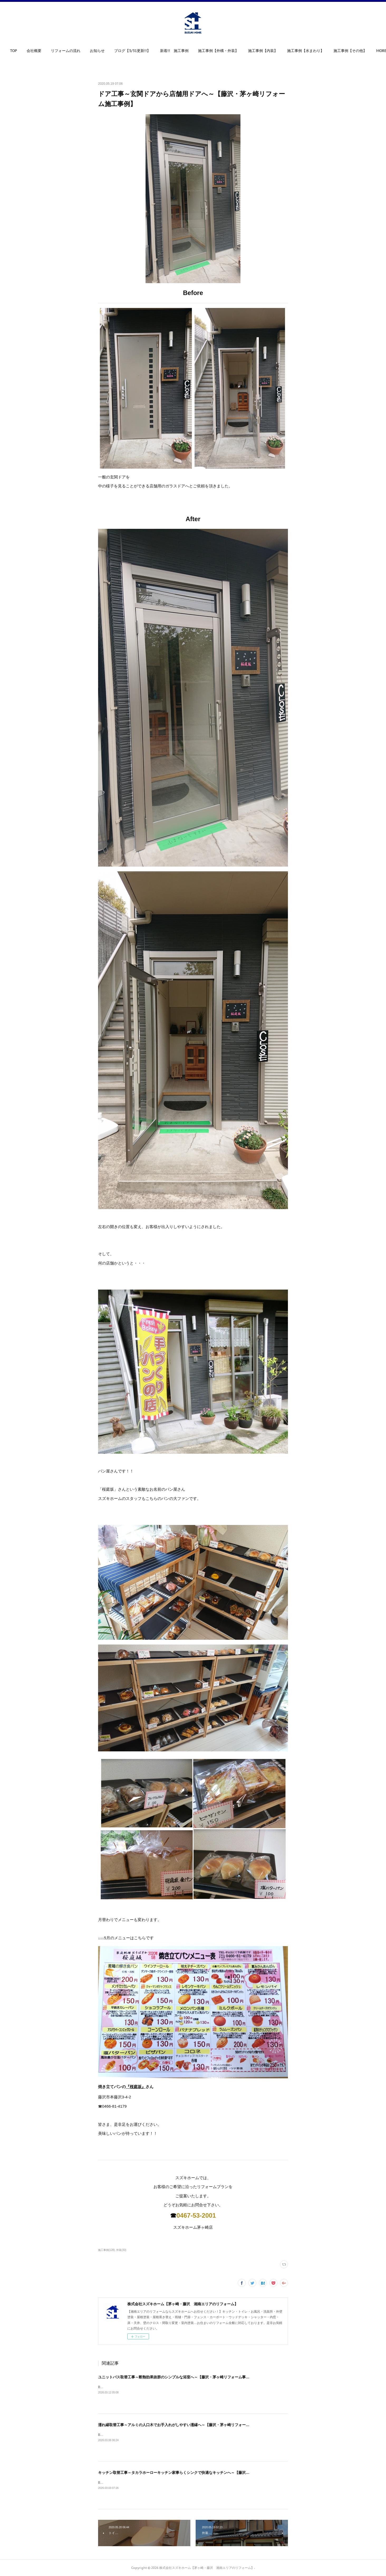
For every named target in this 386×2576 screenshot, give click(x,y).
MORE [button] (355, 50)
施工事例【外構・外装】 (234, 50)
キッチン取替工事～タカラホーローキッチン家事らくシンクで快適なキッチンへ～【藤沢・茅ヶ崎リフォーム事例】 (194, 2472)
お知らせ (113, 50)
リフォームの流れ (81, 50)
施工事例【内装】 (279, 50)
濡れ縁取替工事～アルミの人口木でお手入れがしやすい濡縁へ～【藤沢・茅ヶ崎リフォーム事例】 (179, 2425)
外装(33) (121, 2250)
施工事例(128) (106, 2250)
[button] (29, 52)
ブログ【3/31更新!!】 (148, 50)
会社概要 (50, 50)
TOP (29, 50)
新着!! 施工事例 (190, 50)
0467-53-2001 (196, 2215)
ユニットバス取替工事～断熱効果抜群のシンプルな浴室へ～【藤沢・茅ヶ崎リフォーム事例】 (175, 2377)
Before (102, 2387)
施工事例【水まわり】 (321, 50)
